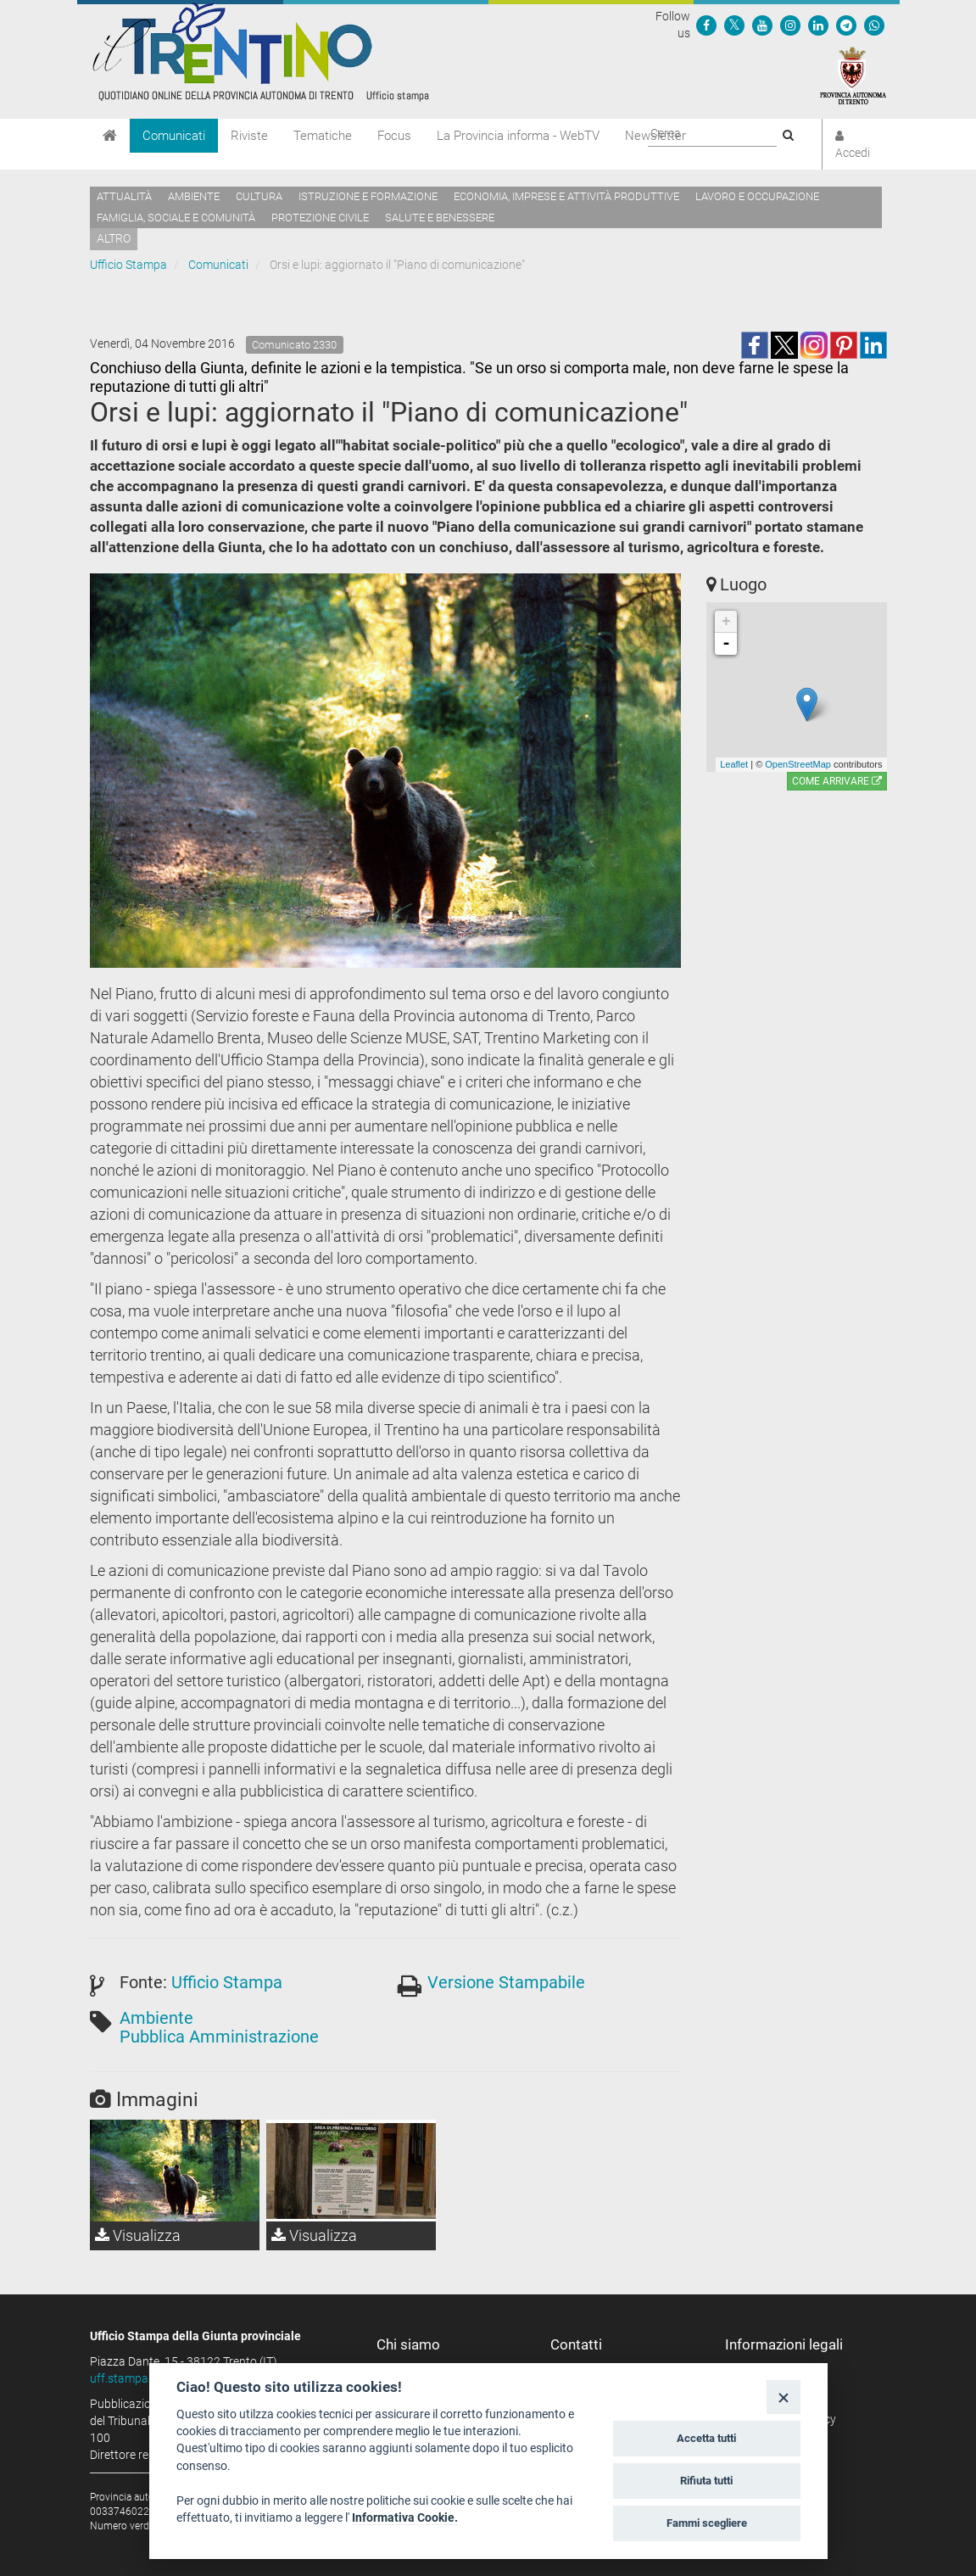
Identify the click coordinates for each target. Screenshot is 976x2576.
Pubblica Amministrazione (219, 2036)
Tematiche (322, 135)
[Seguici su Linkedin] (818, 24)
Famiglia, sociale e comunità (176, 217)
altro (114, 238)
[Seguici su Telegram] (846, 24)
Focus (394, 135)
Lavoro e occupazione (757, 196)
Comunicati (173, 135)
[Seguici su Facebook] (706, 24)
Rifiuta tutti (706, 2480)
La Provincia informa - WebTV (518, 135)
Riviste (249, 135)
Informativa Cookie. (405, 2517)
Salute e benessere (439, 217)
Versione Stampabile (506, 1982)
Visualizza (138, 2235)
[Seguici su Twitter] (734, 24)
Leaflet (734, 764)
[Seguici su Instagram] (790, 24)
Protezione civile (320, 217)
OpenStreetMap (798, 764)
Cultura (259, 196)
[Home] (110, 136)
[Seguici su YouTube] (762, 24)
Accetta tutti (706, 2438)
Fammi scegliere (706, 2523)
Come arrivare (837, 781)
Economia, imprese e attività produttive (566, 196)
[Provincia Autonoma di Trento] (853, 74)
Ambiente (194, 196)
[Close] (783, 2396)
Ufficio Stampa (128, 264)
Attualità (124, 196)
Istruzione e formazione (368, 196)
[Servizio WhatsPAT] (874, 24)
